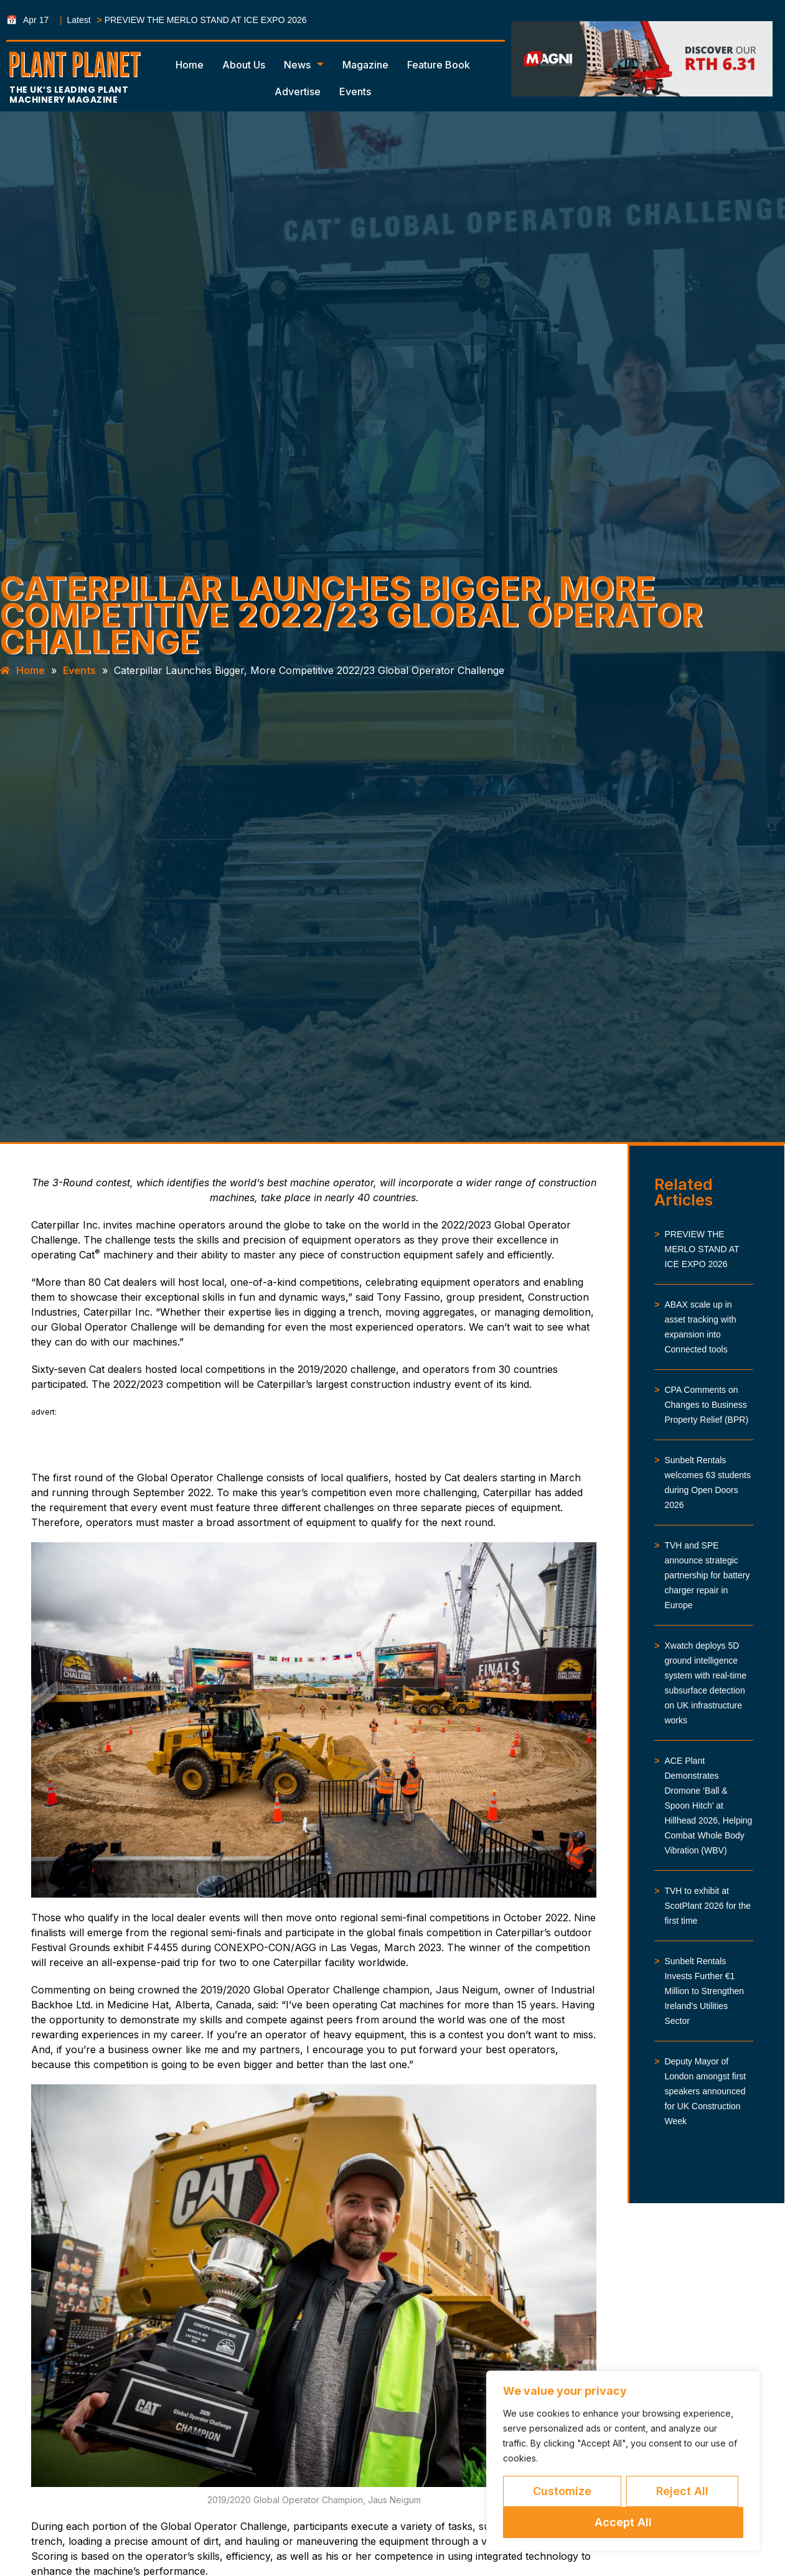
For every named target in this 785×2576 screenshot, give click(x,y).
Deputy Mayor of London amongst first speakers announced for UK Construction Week (705, 2091)
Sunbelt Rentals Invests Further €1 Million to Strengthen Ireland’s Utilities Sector (704, 1991)
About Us (243, 65)
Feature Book (438, 65)
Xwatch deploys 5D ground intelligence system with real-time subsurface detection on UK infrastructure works (705, 1683)
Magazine (365, 65)
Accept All (623, 2522)
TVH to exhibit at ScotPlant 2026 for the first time (707, 1906)
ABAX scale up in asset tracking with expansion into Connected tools (700, 1327)
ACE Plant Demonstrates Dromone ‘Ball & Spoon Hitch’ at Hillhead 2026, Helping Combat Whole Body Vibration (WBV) (708, 1805)
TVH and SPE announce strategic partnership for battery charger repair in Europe (707, 1575)
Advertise (298, 91)
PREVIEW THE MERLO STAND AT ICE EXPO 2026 (206, 20)
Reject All (682, 2491)
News (304, 64)
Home (190, 65)
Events (355, 91)
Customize (562, 2491)
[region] (623, 2461)
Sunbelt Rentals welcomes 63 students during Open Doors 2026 (707, 1482)
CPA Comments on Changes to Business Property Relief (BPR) (706, 1405)
